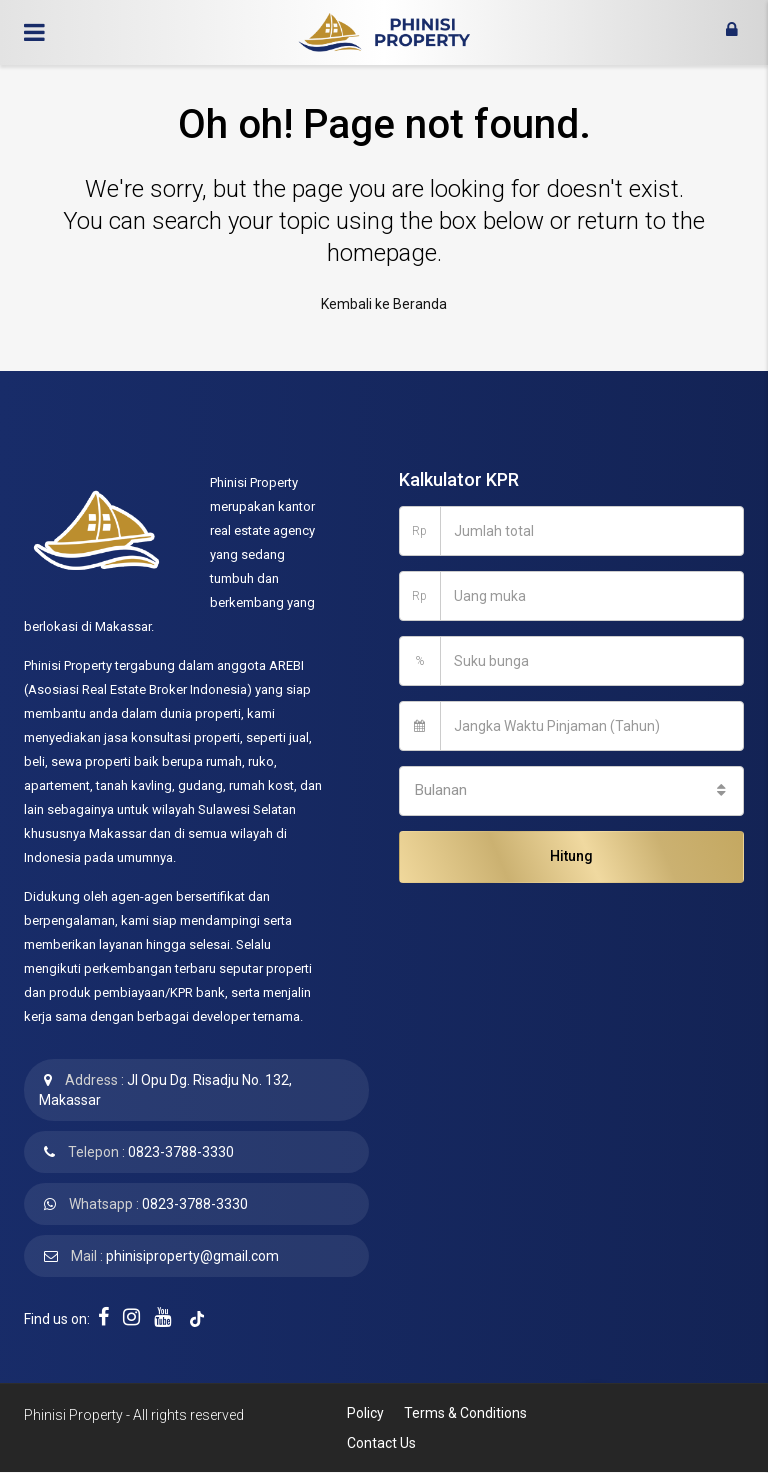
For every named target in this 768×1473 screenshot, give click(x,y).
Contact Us (381, 1443)
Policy (365, 1413)
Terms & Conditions (465, 1413)
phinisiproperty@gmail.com (192, 1256)
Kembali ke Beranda (384, 304)
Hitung (571, 856)
